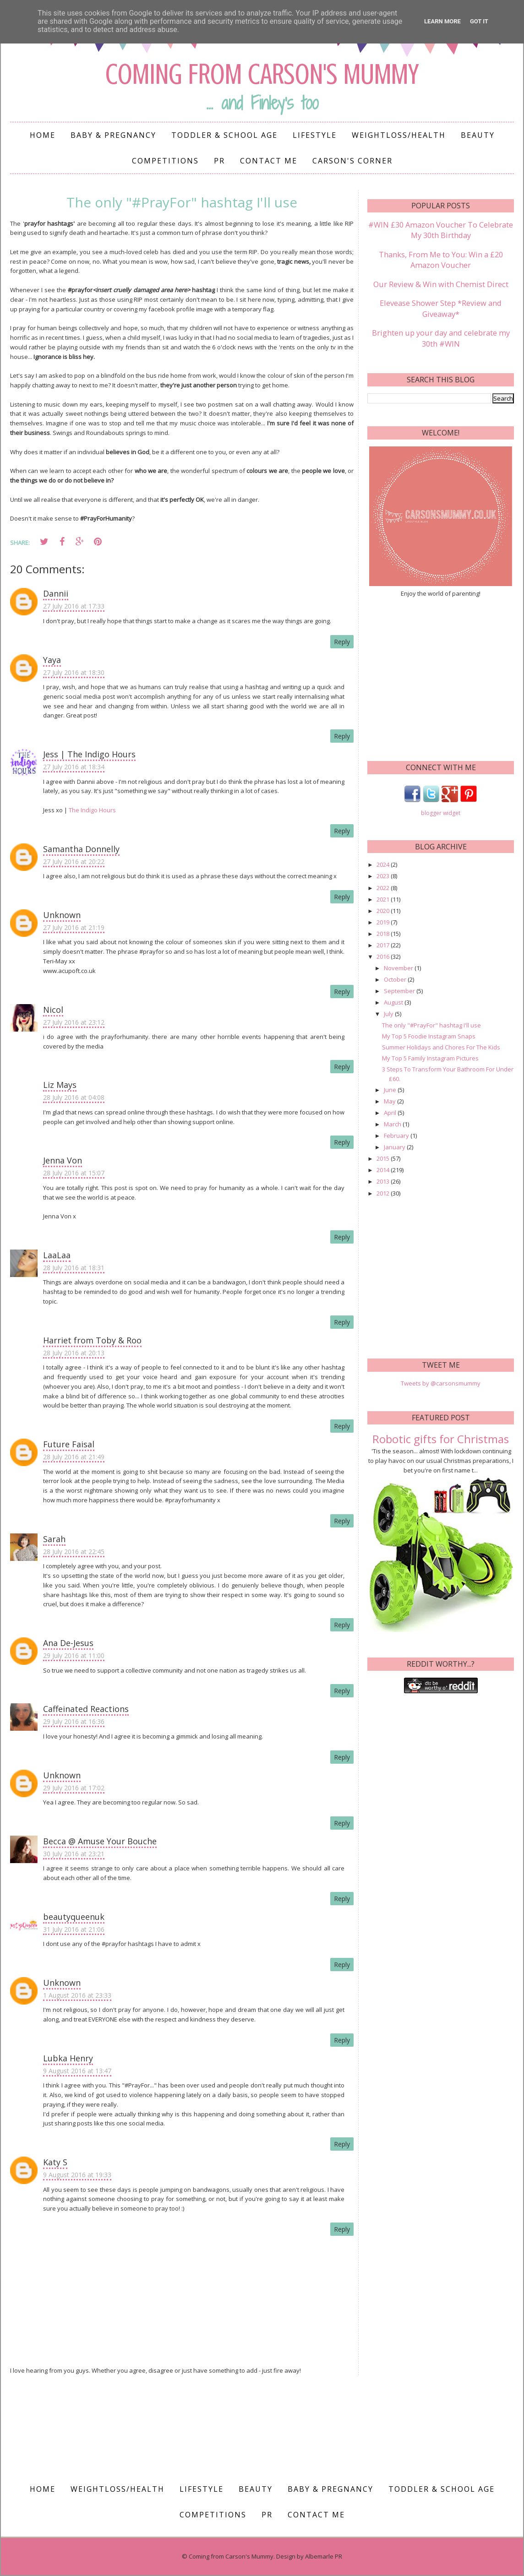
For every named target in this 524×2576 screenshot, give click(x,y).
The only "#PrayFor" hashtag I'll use (431, 1021)
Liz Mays (59, 1084)
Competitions (165, 161)
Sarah (54, 1538)
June (391, 1085)
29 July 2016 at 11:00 (73, 1655)
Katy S (55, 2162)
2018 (384, 929)
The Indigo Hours (92, 810)
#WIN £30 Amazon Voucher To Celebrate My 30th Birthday (441, 229)
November (399, 964)
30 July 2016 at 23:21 (73, 1853)
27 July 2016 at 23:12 (73, 1022)
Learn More (442, 21)
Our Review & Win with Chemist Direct (441, 282)
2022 (384, 884)
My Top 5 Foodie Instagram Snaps (428, 1032)
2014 (384, 1166)
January (395, 1143)
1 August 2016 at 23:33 (77, 1995)
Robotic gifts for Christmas (440, 1434)
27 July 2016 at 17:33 (73, 606)
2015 (384, 1154)
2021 (384, 895)
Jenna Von (62, 1160)
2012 (384, 1189)
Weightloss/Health (399, 135)
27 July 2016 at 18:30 (73, 672)
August (394, 998)
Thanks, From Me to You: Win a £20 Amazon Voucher (441, 258)
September (400, 987)
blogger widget (440, 809)
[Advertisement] (440, 1274)
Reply (342, 641)
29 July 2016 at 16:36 (73, 1721)
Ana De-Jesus (68, 1642)
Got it (479, 21)
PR (219, 161)
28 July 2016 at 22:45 (73, 1551)
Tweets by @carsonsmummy (440, 1379)
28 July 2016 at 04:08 (73, 1097)
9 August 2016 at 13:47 (77, 2070)
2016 (384, 952)
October (396, 975)
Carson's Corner (352, 161)
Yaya (52, 659)
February (397, 1131)
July (389, 1009)
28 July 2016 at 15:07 (73, 1172)
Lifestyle (315, 135)
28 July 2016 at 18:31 (73, 1267)
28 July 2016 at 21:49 (73, 1456)
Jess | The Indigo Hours (89, 754)
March (393, 1120)
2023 (384, 872)
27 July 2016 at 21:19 (73, 927)
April (391, 1108)
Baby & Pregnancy (113, 135)
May (390, 1097)
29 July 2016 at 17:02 (73, 1787)
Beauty (478, 135)
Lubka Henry (68, 2058)
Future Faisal (68, 1444)
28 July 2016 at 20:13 (73, 1352)
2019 (384, 918)
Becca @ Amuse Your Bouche (100, 1841)
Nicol (53, 1009)
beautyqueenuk (73, 1916)
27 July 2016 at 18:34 (73, 766)
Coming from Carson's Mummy (262, 73)
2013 (384, 1177)
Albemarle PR (323, 2556)
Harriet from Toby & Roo (92, 1340)
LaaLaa (57, 1255)
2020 (384, 906)
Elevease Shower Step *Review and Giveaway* (441, 305)
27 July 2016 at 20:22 (73, 861)
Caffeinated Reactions (86, 1708)
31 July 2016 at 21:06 (73, 1929)
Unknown (62, 914)
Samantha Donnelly (81, 848)
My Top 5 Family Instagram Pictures (430, 1054)
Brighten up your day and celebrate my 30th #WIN (441, 334)
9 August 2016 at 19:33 (77, 2174)
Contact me (268, 161)
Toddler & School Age (224, 135)
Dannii (55, 593)
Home (42, 135)
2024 (384, 860)
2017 (384, 941)
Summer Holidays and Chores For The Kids (441, 1043)
